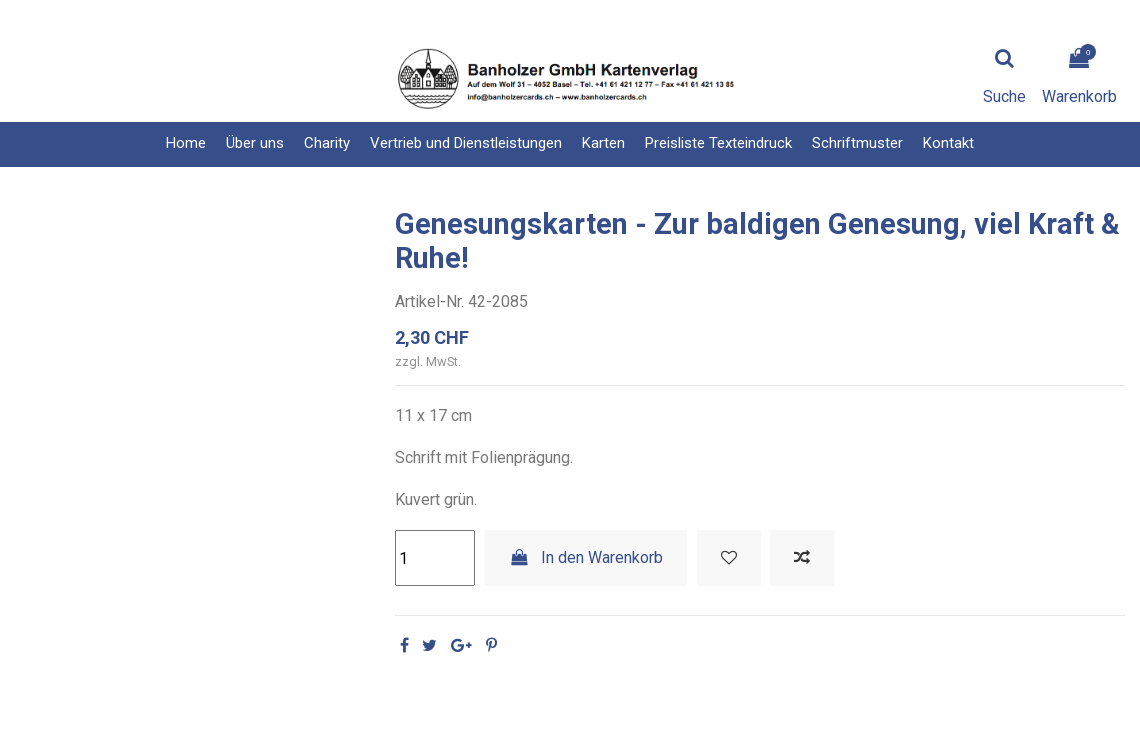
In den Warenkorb (586, 557)
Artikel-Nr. (429, 301)
